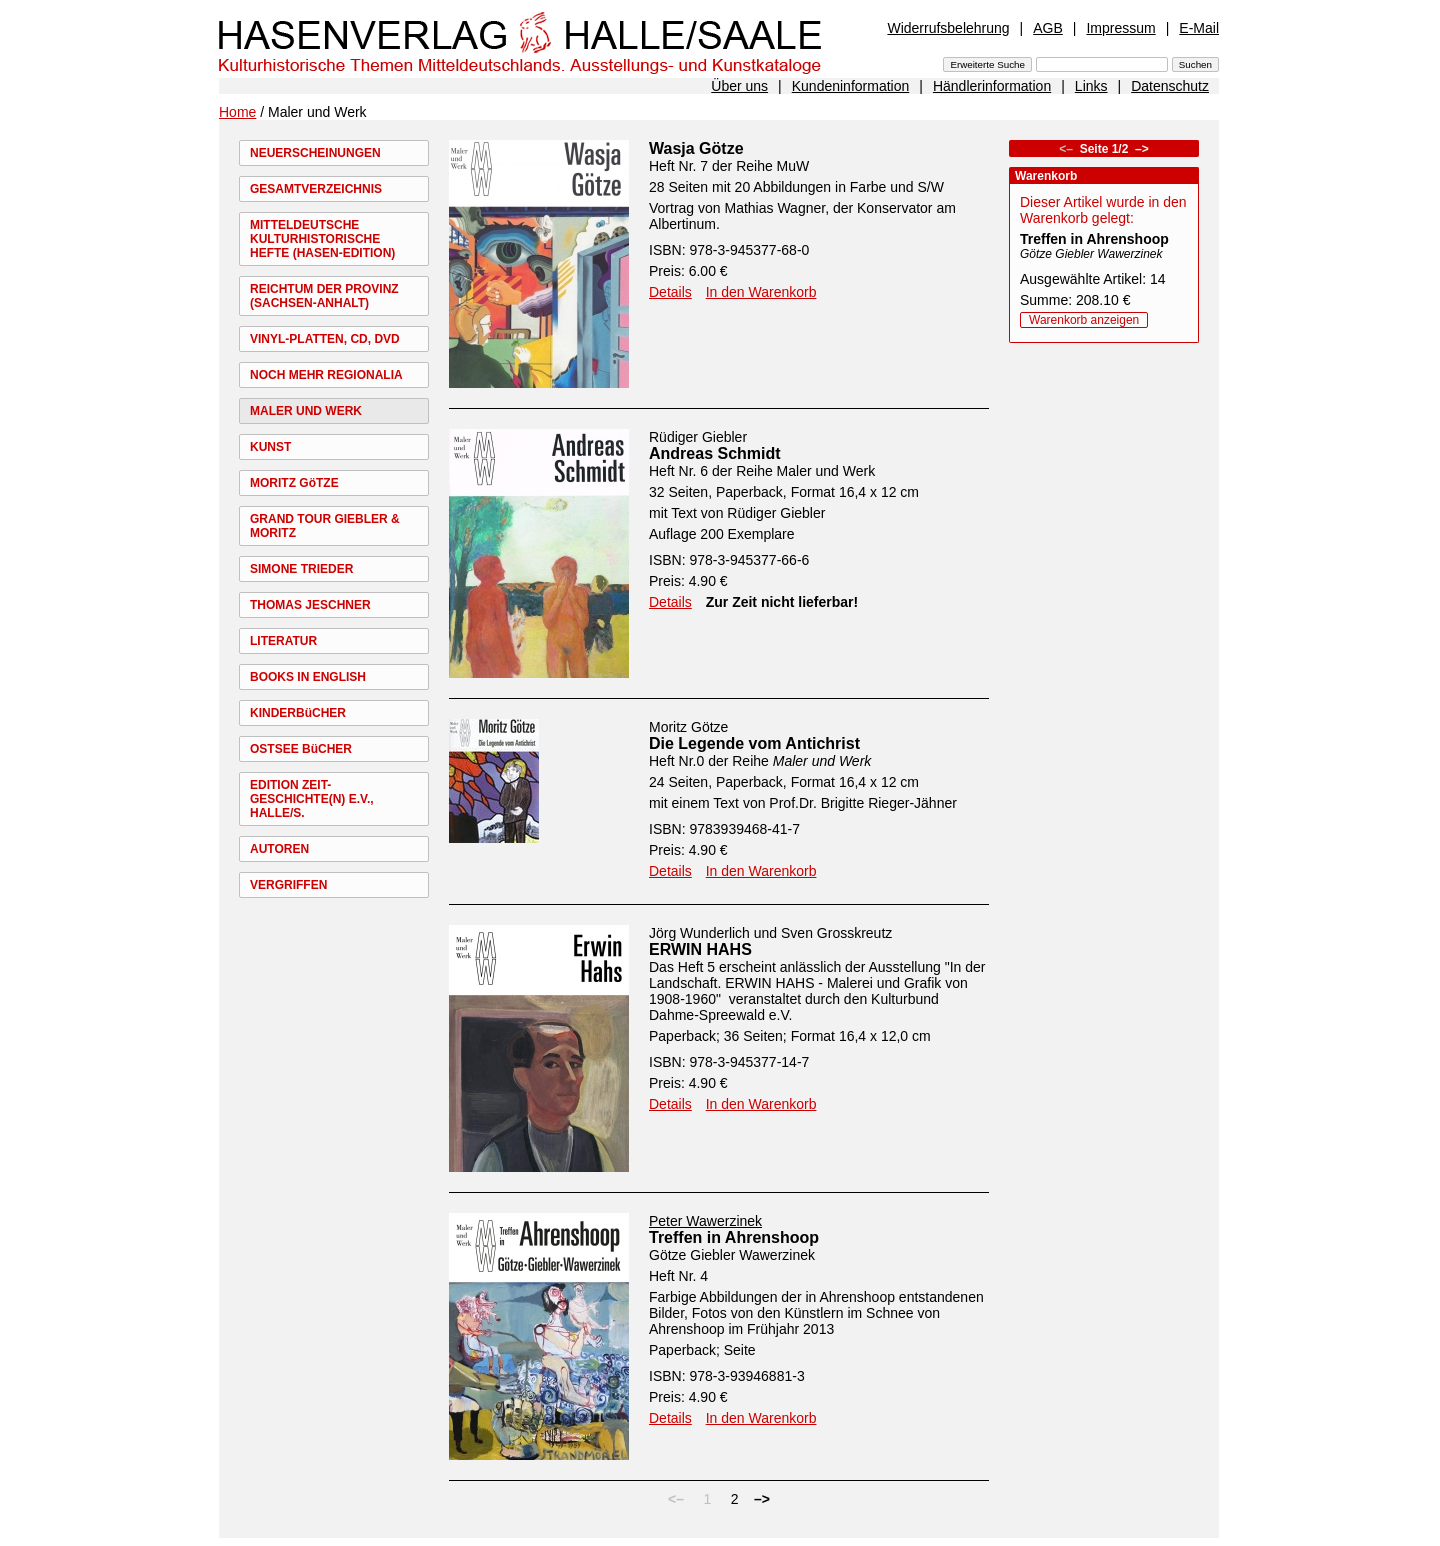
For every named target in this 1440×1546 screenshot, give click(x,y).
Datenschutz (1170, 86)
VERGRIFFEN (288, 885)
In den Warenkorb (761, 292)
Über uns (739, 86)
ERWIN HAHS (700, 949)
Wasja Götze (696, 148)
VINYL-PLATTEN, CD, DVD (325, 339)
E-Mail (1199, 28)
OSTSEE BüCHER (301, 749)
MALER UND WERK (306, 411)
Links (1091, 86)
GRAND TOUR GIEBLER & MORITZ (325, 526)
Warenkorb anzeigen (1084, 320)
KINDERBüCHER (298, 713)
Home (237, 112)
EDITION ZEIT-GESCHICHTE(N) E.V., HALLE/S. (312, 799)
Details (670, 292)
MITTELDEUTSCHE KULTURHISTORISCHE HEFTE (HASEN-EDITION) (322, 239)
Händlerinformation (992, 86)
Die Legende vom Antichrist (754, 743)
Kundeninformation (851, 86)
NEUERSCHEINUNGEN (315, 153)
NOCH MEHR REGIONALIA (326, 375)
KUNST (270, 447)
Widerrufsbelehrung (948, 28)
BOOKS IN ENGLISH (308, 677)
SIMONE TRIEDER (301, 569)
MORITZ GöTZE (294, 483)
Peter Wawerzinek (705, 1221)
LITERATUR (283, 641)
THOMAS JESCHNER (310, 605)
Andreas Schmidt (715, 453)
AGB (1048, 28)
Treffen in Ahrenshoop (734, 1237)
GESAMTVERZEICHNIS (316, 189)
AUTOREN (279, 849)
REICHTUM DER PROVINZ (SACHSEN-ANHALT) (324, 296)
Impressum (1120, 28)
